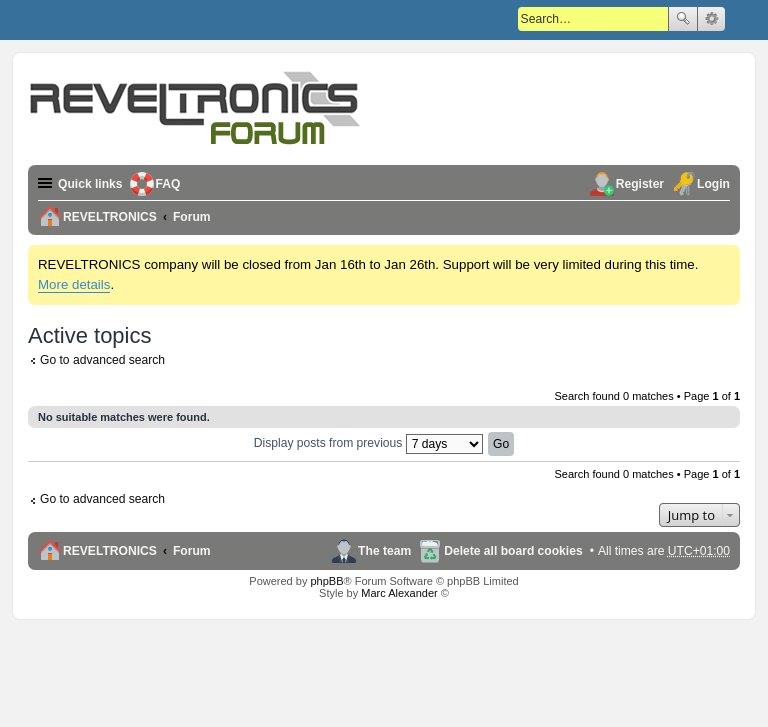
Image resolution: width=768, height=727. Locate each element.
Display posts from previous (368, 443)
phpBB (326, 581)
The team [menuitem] (384, 551)
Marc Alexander (399, 593)
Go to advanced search (102, 360)
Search (683, 19)
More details (74, 284)
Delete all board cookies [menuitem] (513, 551)
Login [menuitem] (713, 184)
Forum (192, 551)
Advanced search (711, 19)
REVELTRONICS (110, 551)
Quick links (90, 184)
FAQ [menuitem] (168, 184)
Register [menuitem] (640, 184)
